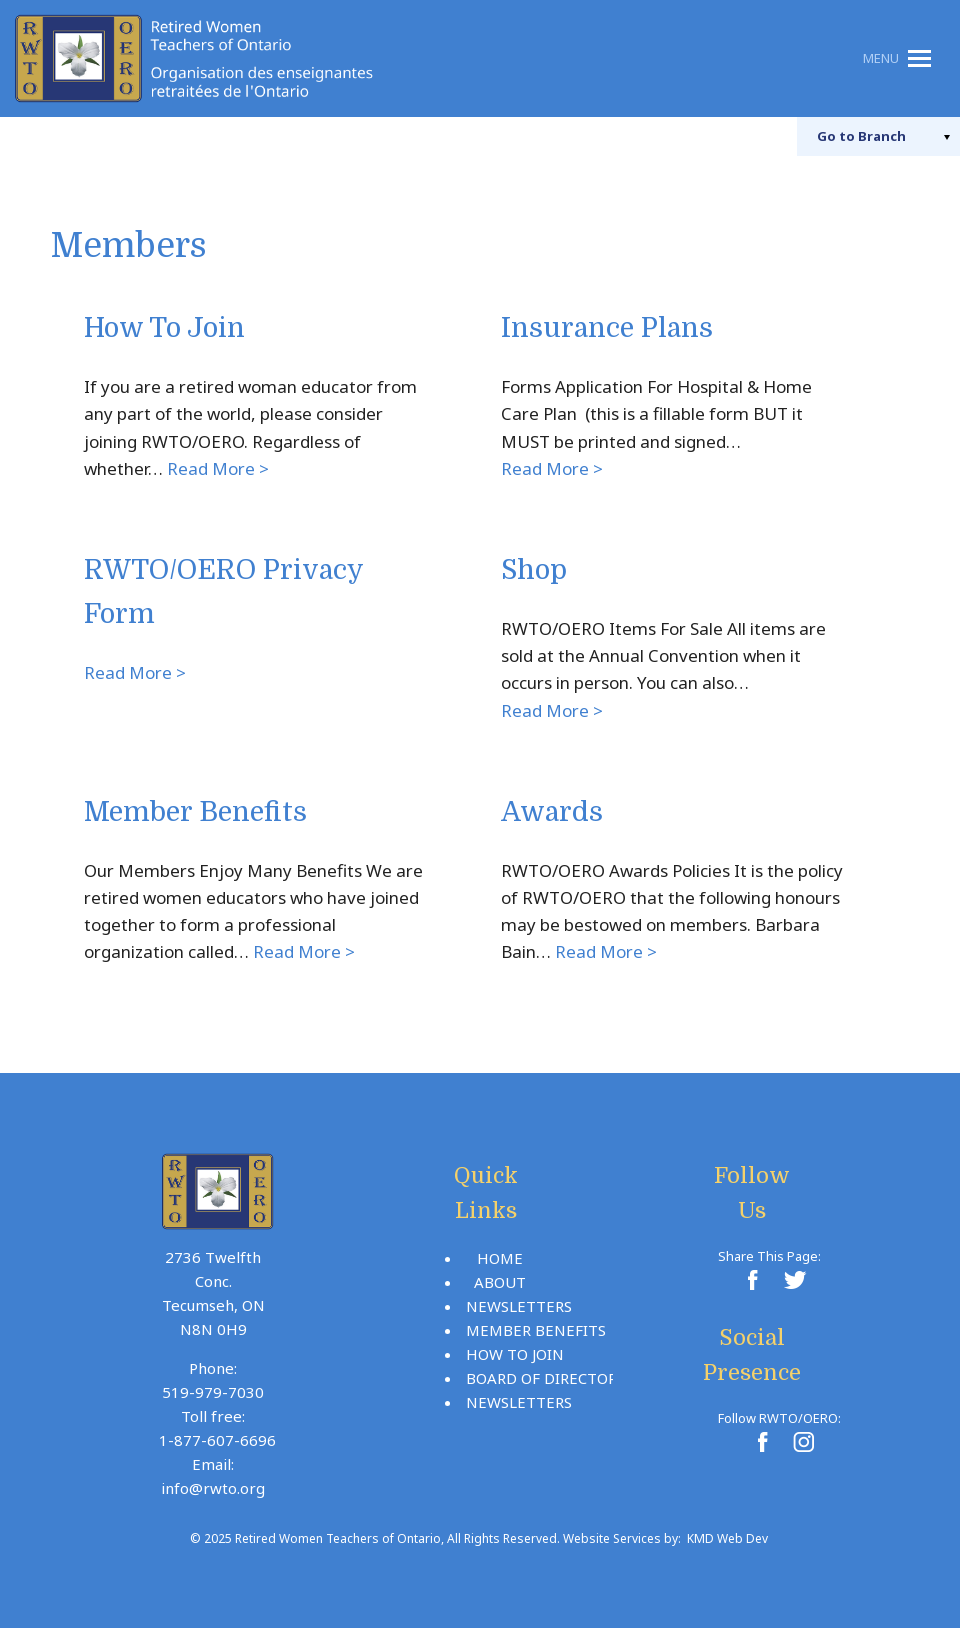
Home (500, 1258)
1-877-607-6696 (217, 1440)
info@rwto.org (213, 1488)
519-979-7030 (213, 1392)
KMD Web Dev (727, 1538)
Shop (534, 570)
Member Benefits (195, 812)
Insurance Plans (607, 328)
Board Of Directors (545, 1378)
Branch (861, 136)
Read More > (218, 468)
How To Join (164, 328)
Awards (552, 812)
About (500, 1282)
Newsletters (519, 1306)
